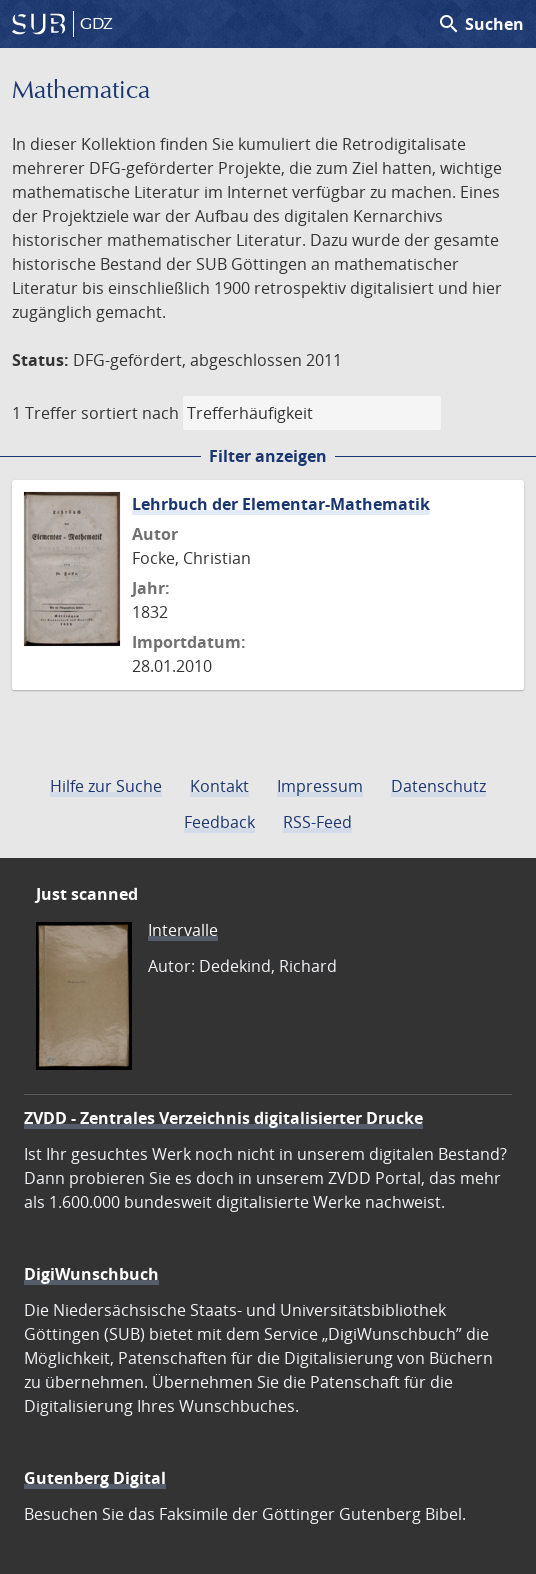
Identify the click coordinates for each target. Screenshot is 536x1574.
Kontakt (219, 786)
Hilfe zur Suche (106, 786)
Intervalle (183, 930)
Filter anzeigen (268, 456)
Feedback (219, 822)
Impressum (320, 786)
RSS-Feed (317, 822)
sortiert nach (130, 413)
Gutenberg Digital (95, 1478)
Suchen (480, 24)
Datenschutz (438, 786)
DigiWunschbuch (91, 1274)
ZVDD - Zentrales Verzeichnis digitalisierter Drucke (223, 1118)
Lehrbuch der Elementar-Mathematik (281, 504)
